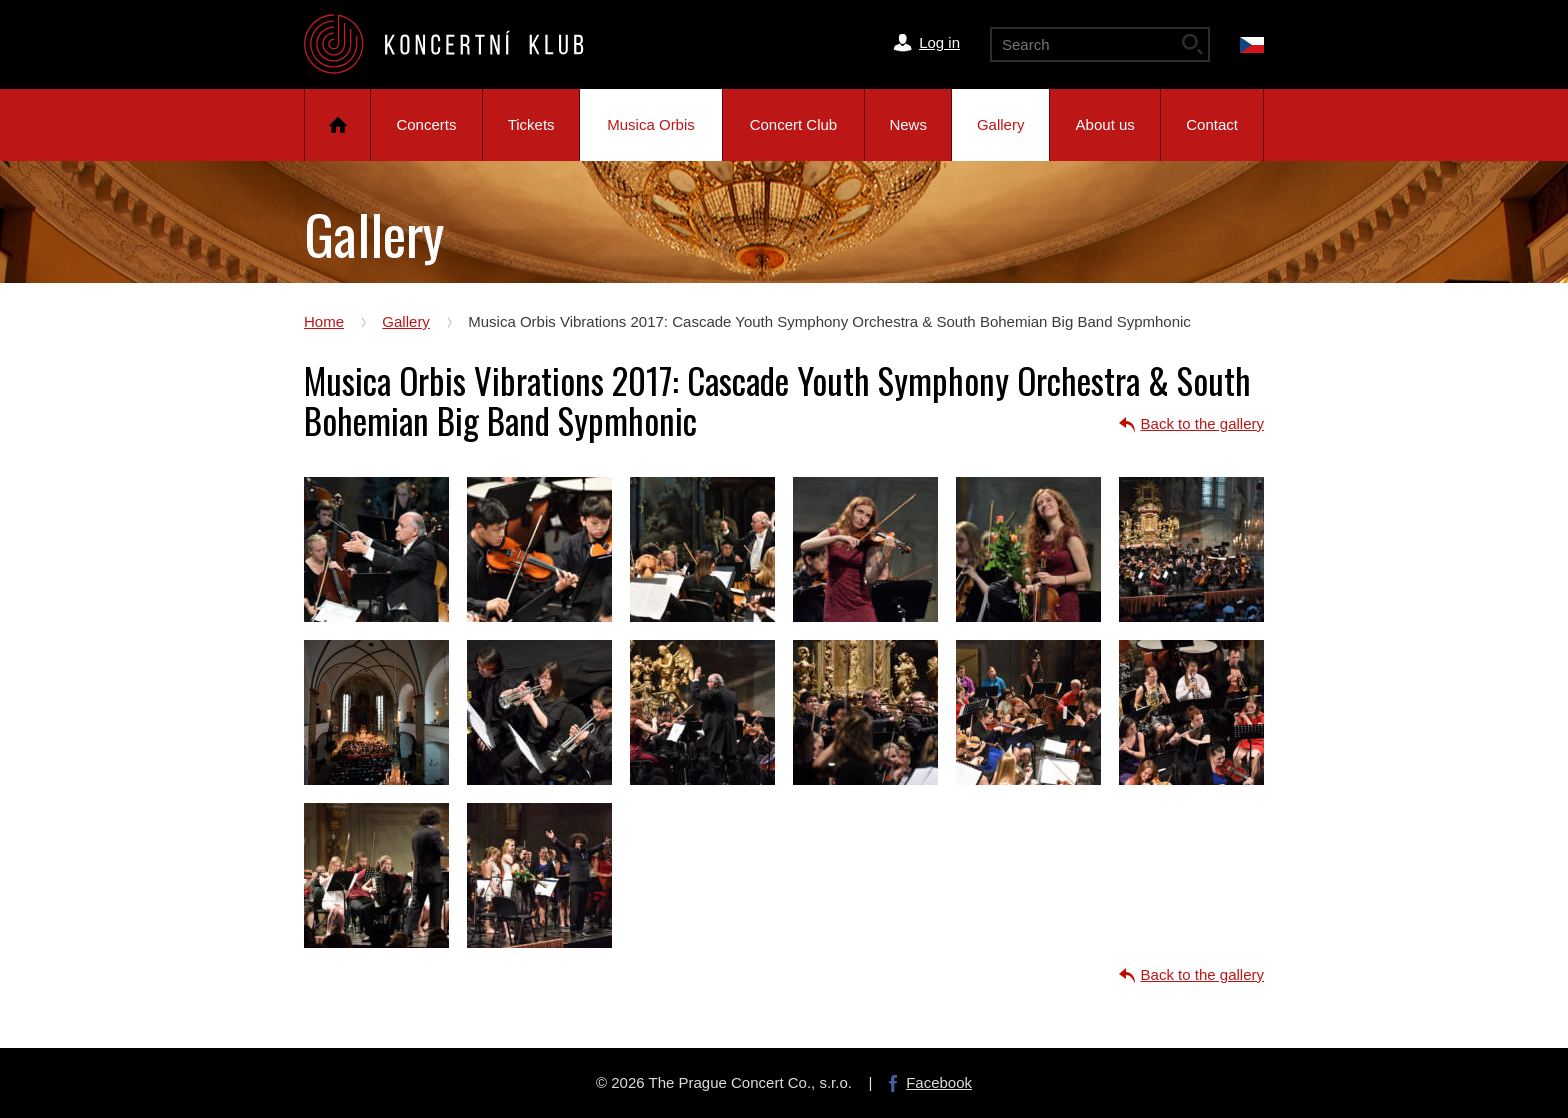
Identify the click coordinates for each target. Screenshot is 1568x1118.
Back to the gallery (1202, 423)
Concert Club (794, 124)
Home (337, 125)
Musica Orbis (651, 124)
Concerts (426, 124)
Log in (939, 42)
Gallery (1001, 124)
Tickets (531, 124)
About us (1105, 124)
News (908, 124)
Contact (1212, 124)
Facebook (939, 1082)
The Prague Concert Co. (460, 44)
